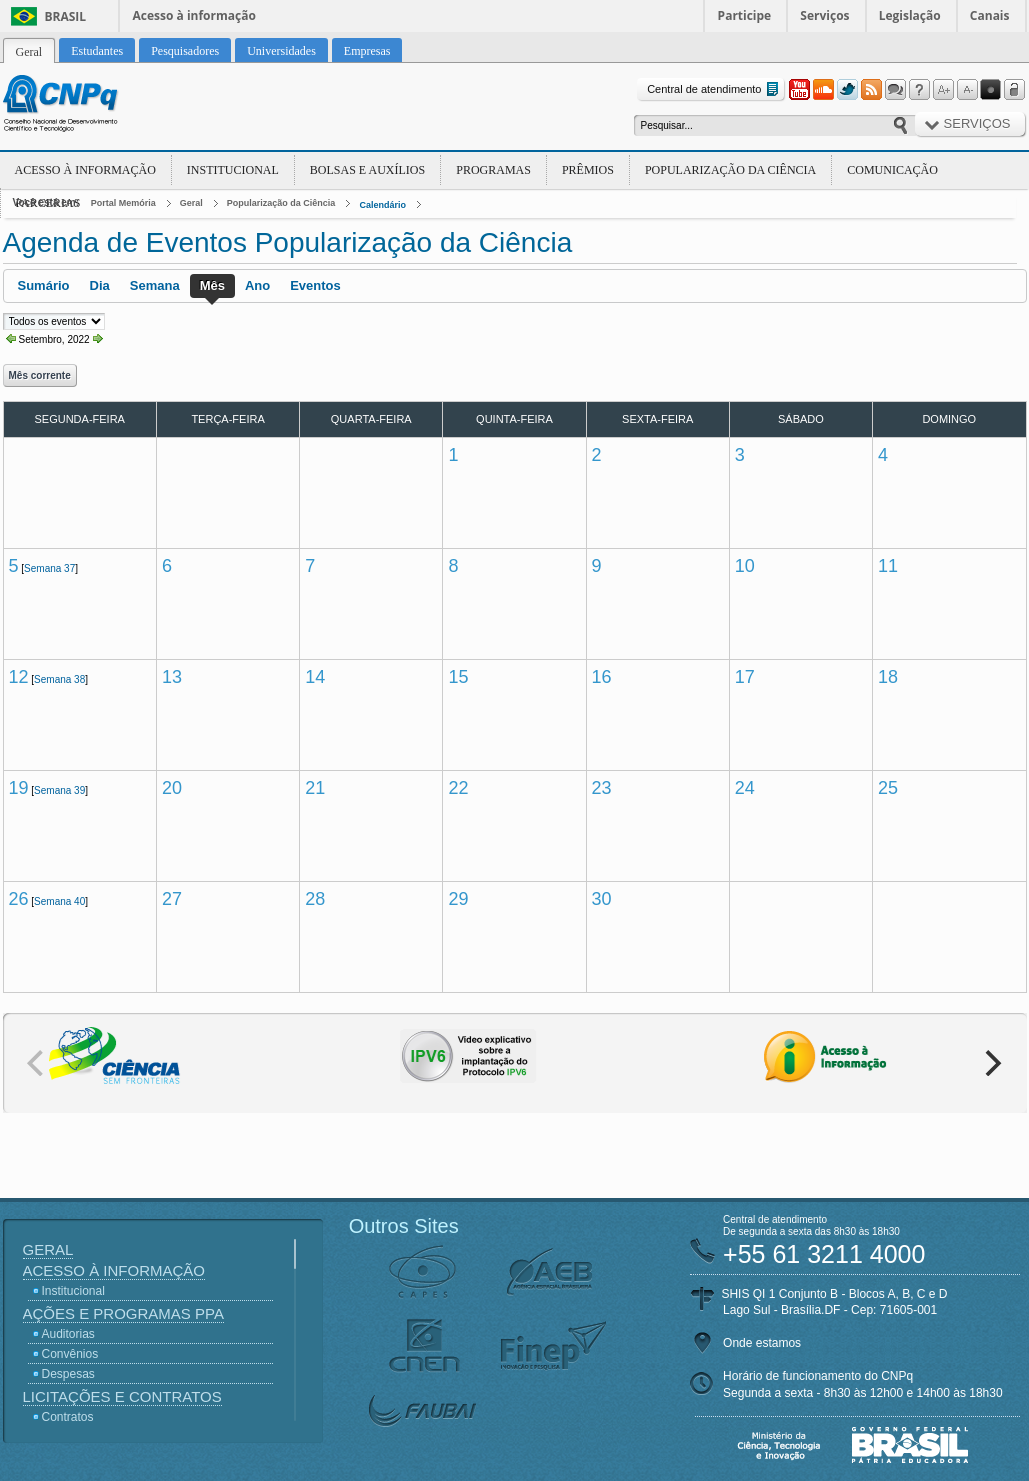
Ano (257, 285)
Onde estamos (762, 1343)
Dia (100, 285)
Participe (745, 15)
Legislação (910, 15)
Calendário (382, 205)
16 (602, 677)
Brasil (66, 16)
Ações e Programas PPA (123, 1313)
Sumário (44, 285)
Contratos (68, 1417)
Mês (212, 285)
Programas (493, 170)
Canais (990, 15)
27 (172, 899)
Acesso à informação (194, 15)
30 (602, 899)
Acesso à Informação (85, 170)
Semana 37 (49, 568)
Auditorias (68, 1334)
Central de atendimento (714, 89)
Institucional (233, 170)
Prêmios (588, 170)
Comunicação (892, 170)
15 (458, 677)
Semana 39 (59, 790)
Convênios (70, 1354)
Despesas (68, 1374)
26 (19, 899)
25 (888, 788)
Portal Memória (123, 203)
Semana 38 (59, 679)
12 (19, 677)
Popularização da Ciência (730, 170)
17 (745, 677)
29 (458, 899)
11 (888, 566)
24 (745, 788)
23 (602, 788)
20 (172, 788)
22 (458, 788)
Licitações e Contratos (122, 1396)
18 (888, 677)
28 (315, 899)
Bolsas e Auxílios (367, 170)
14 (315, 677)
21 (315, 788)
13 (172, 677)
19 (19, 788)
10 (745, 566)
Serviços (824, 15)
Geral (191, 203)
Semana (155, 285)
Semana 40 (59, 901)
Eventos (315, 285)
